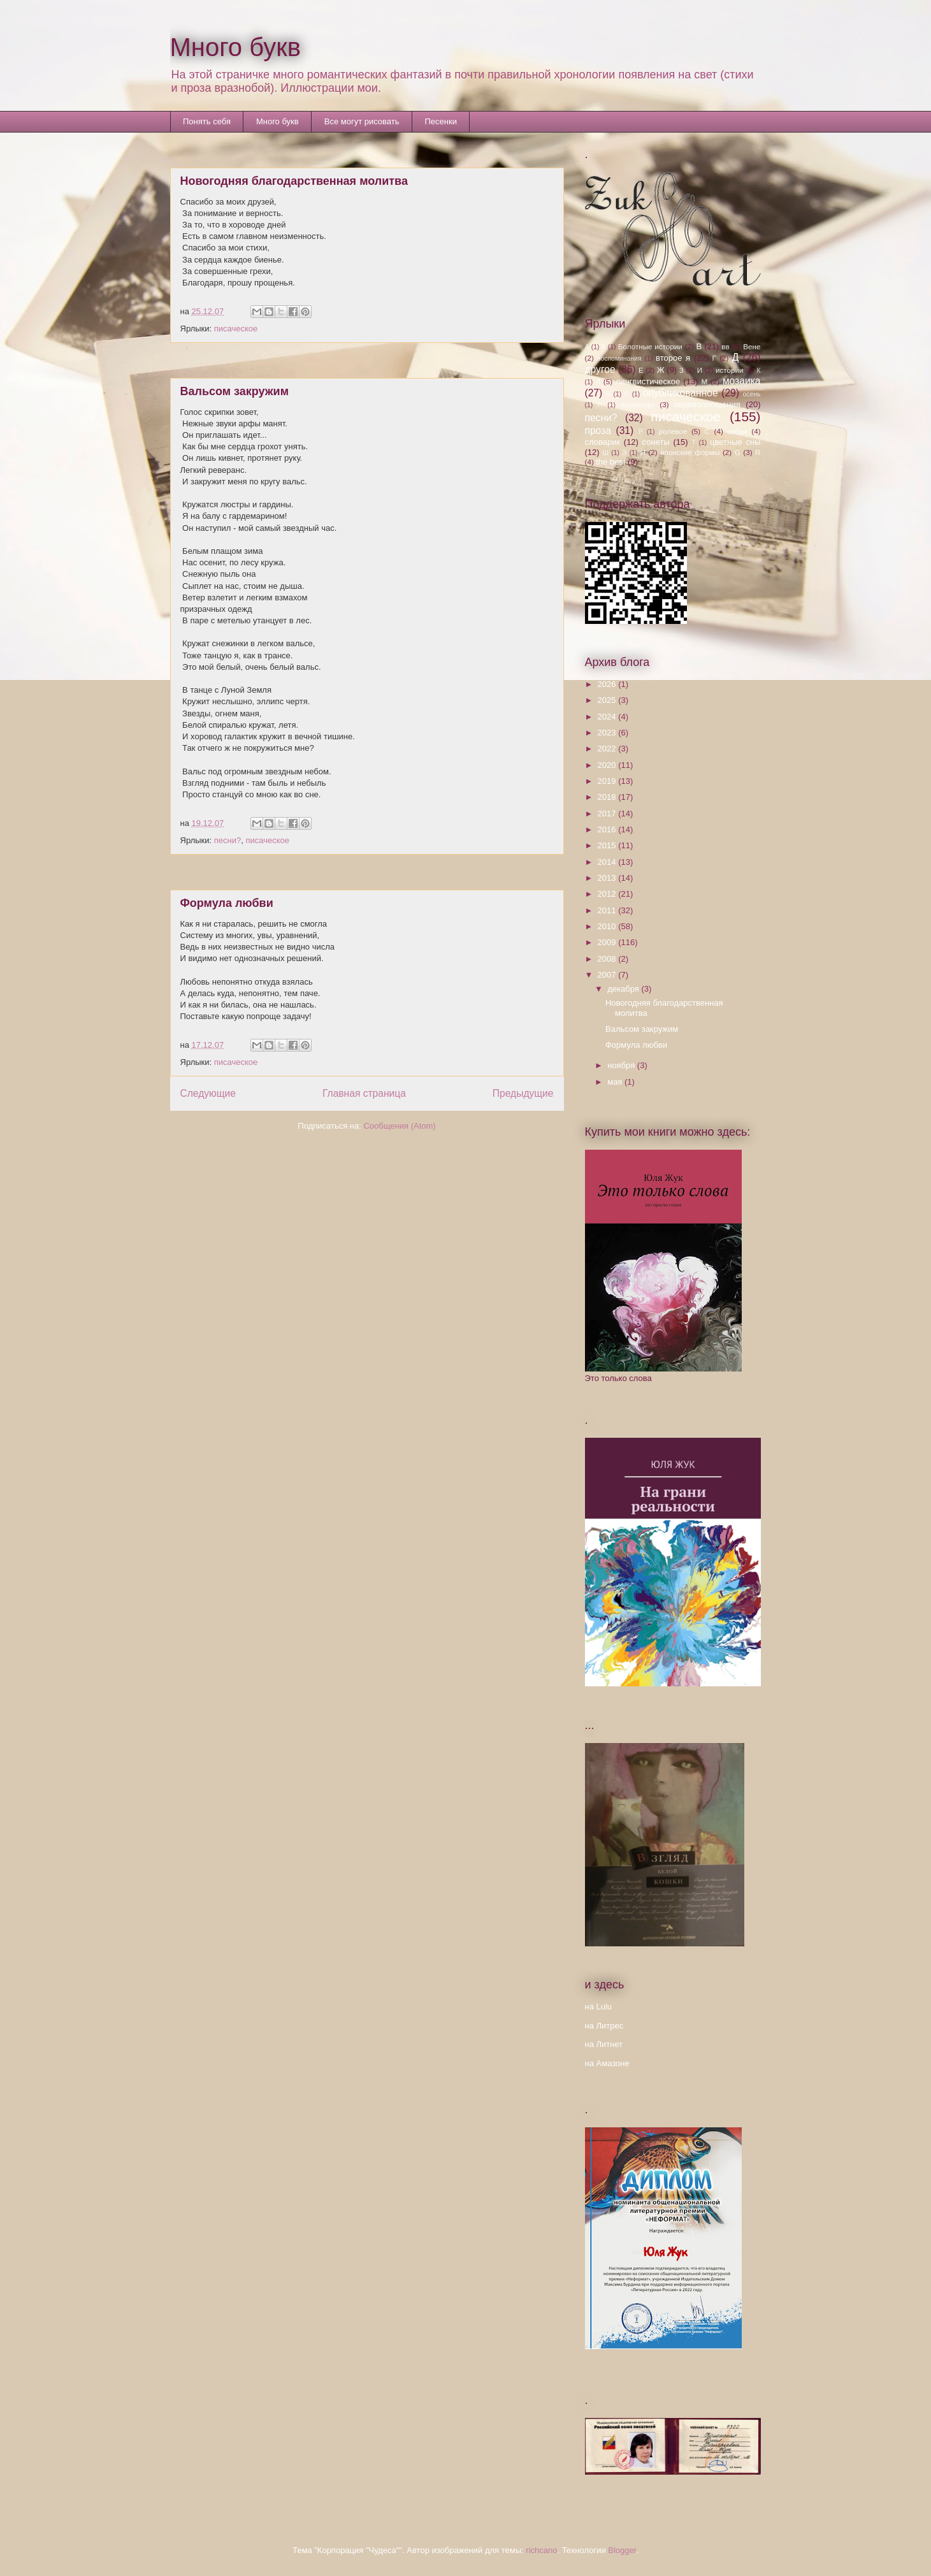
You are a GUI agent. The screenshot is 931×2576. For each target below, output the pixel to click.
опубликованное (680, 392)
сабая (737, 431)
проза (598, 430)
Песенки (441, 121)
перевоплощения (707, 404)
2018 (608, 797)
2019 (608, 781)
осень (752, 394)
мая (615, 1082)
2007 (608, 975)
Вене (751, 346)
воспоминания (619, 358)
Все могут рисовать (362, 121)
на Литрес (604, 2025)
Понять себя (207, 121)
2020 (608, 765)
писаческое (236, 328)
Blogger (622, 2550)
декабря (624, 989)
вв (725, 346)
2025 (608, 700)
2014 (608, 862)
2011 (608, 910)
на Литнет (604, 2044)
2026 (608, 684)
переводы (637, 404)
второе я (673, 358)
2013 (608, 878)
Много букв (235, 47)
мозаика (742, 380)
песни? (227, 840)
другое (600, 369)
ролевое (672, 431)
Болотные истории (650, 346)
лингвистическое (648, 381)
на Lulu (598, 2006)
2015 (608, 845)
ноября (622, 1065)
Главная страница (364, 1093)
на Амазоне (607, 2063)
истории (730, 370)
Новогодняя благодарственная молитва (294, 181)
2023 (608, 732)
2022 (608, 748)
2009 (608, 942)
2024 (608, 716)
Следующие (208, 1093)
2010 (608, 926)
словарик (603, 442)
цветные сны (735, 442)
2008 (608, 959)
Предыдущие (523, 1093)
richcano (541, 2550)
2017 (608, 813)
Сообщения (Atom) (399, 1126)
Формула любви (226, 903)
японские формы (689, 452)
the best (610, 462)
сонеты (656, 442)
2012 (608, 894)
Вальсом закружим (234, 391)
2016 (608, 829)
